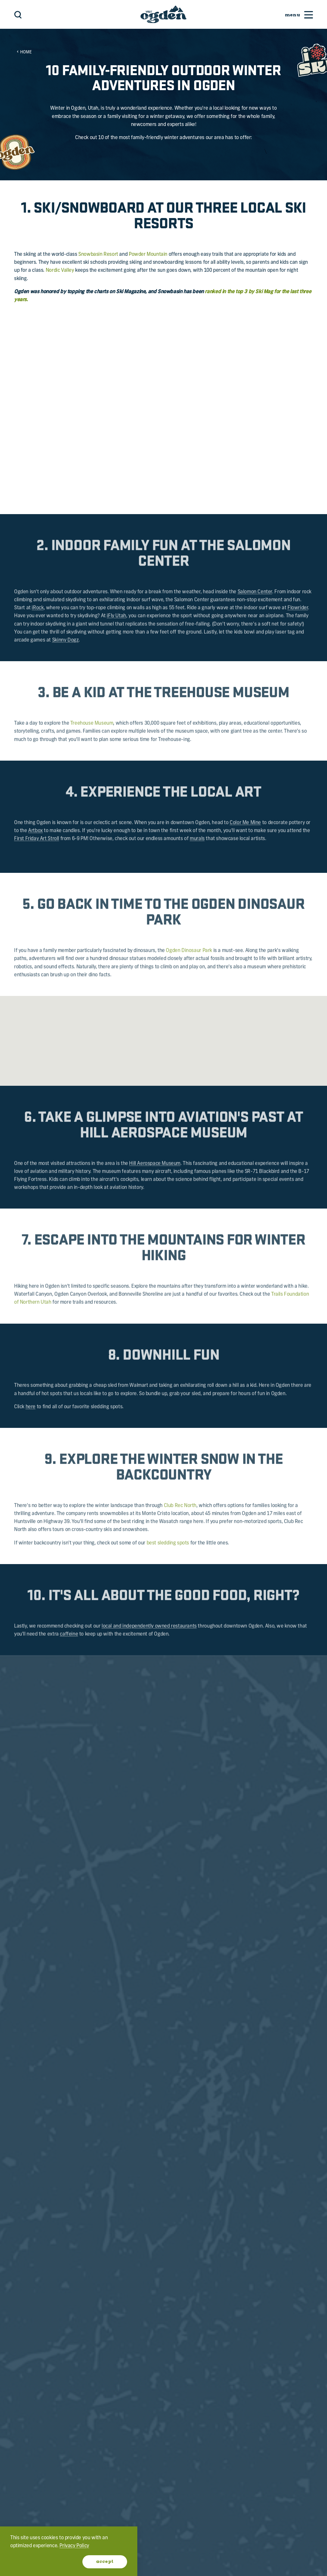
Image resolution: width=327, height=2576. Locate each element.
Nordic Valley (60, 270)
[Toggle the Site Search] (18, 14)
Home (24, 52)
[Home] (163, 14)
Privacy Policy (74, 2546)
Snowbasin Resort (98, 254)
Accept (105, 2561)
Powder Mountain (148, 254)
